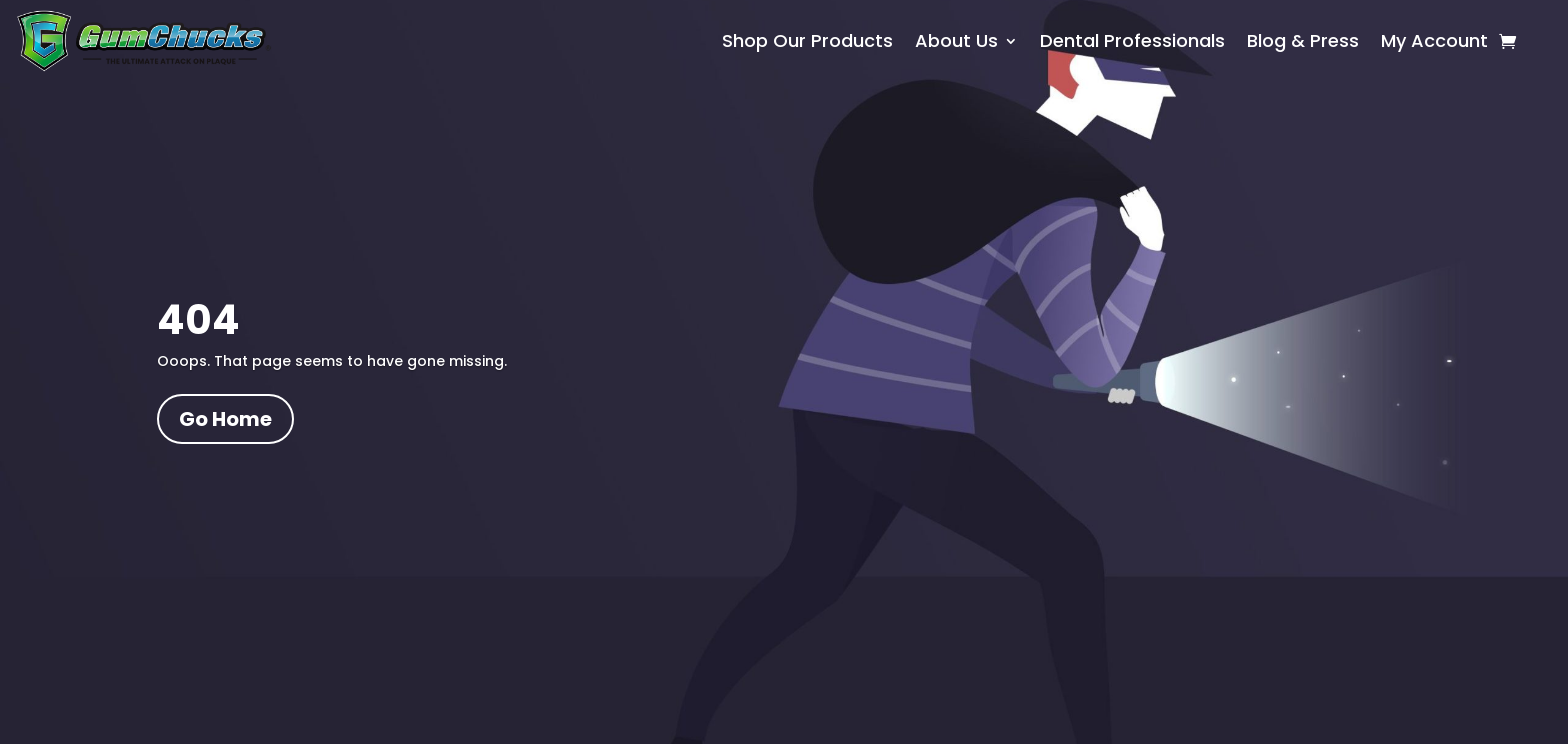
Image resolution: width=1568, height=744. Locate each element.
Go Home (225, 419)
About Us (956, 43)
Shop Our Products (807, 43)
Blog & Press (1303, 43)
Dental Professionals (1132, 43)
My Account (1434, 43)
